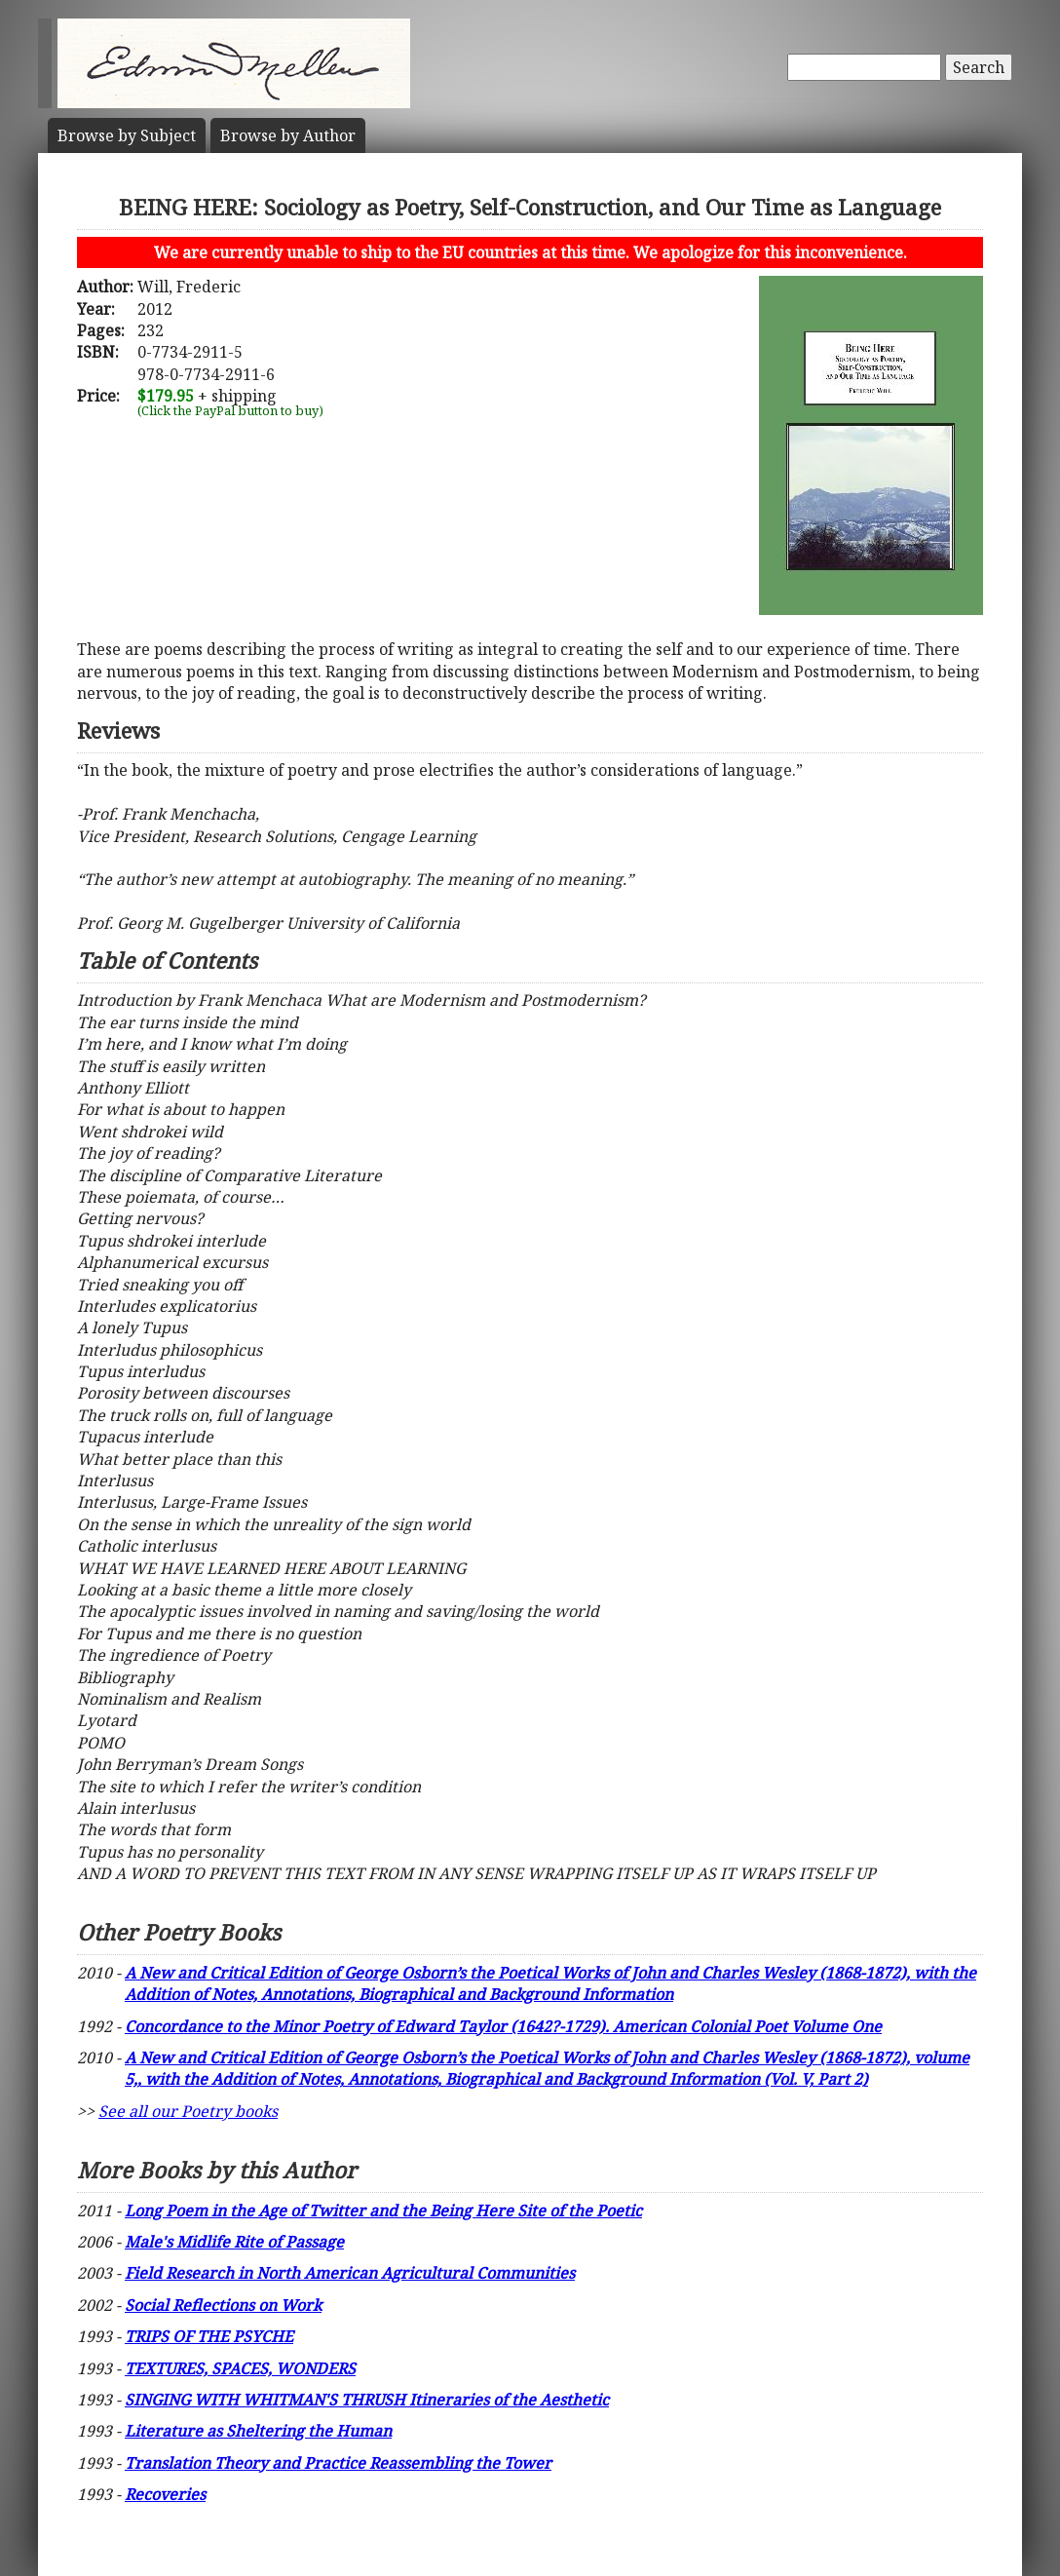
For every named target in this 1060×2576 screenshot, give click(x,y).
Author (288, 135)
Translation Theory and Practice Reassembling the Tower (338, 2463)
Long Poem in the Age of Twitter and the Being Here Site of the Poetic (383, 2210)
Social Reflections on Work (223, 2305)
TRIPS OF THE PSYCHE (209, 2336)
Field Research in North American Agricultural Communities (350, 2273)
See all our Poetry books (188, 2111)
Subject (126, 135)
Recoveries (165, 2494)
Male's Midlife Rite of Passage (234, 2241)
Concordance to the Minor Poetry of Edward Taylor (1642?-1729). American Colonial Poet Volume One (503, 2026)
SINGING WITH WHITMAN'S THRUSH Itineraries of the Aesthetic (367, 2399)
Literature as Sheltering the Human (258, 2430)
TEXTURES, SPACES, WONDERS (240, 2368)
